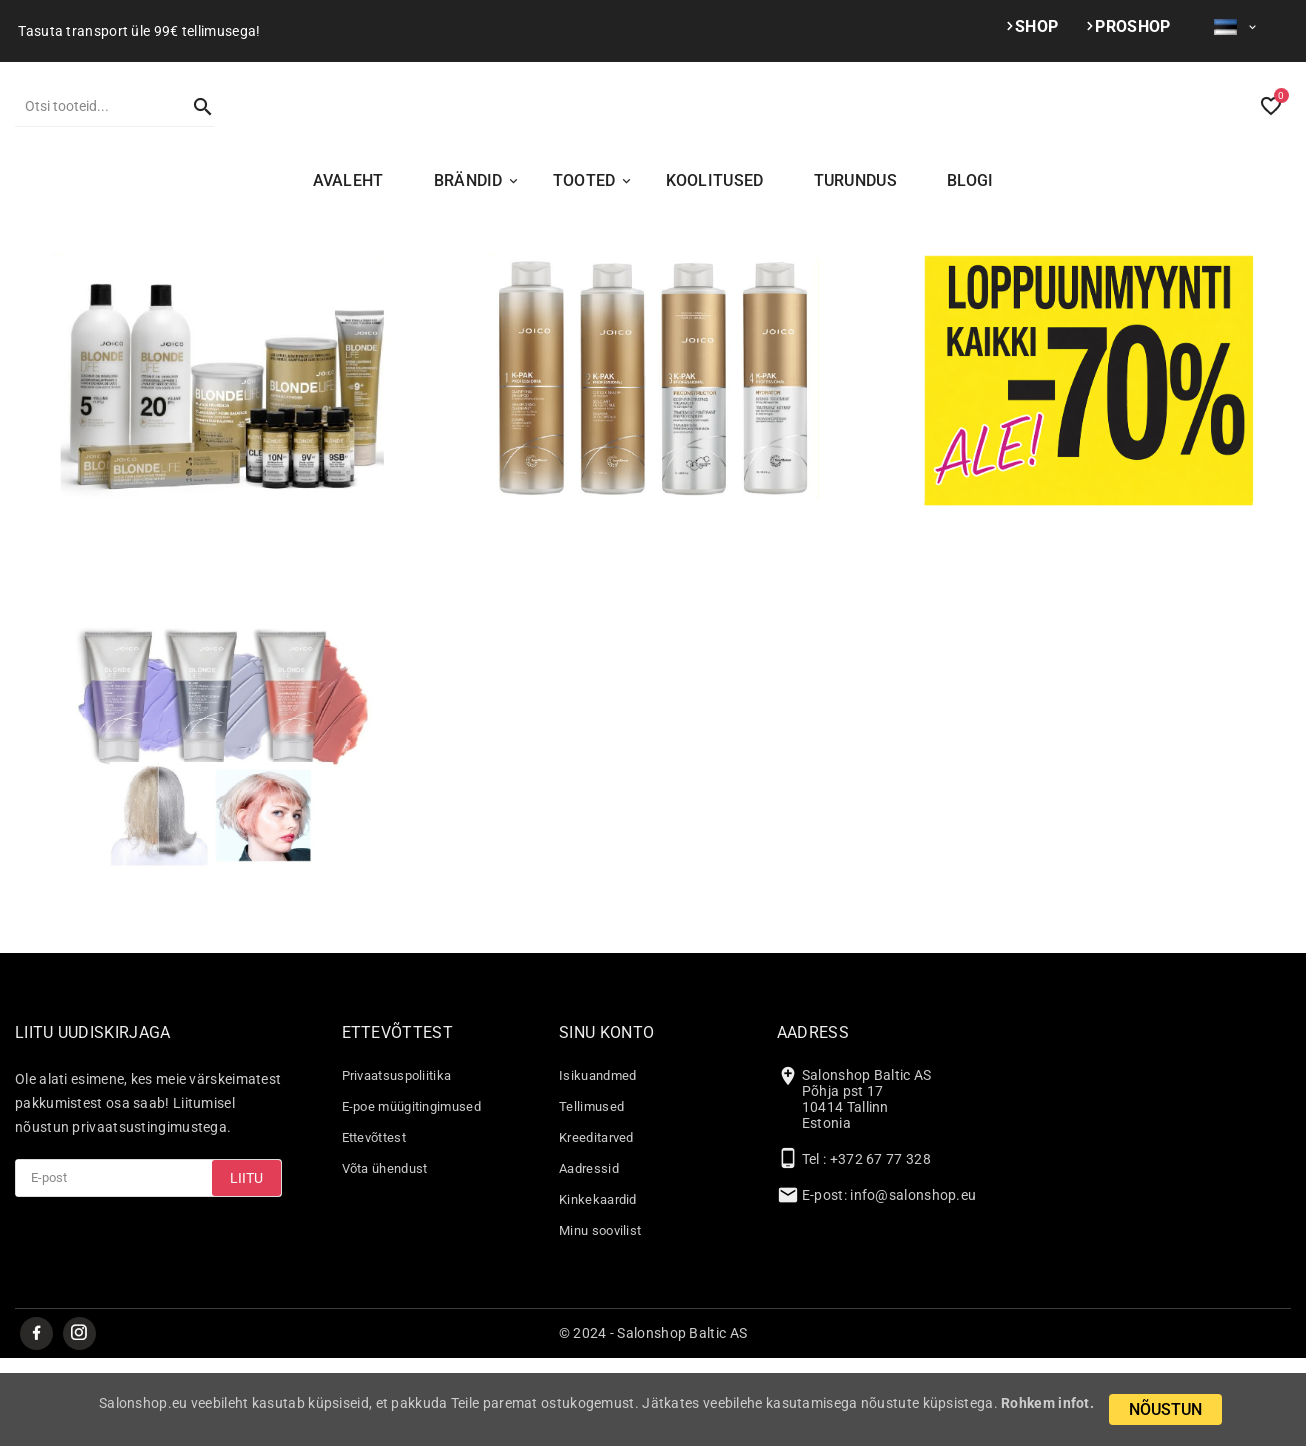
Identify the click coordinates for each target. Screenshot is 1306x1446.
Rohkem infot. (1047, 1403)
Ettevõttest (374, 1223)
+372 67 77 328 (880, 1245)
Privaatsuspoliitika (397, 1161)
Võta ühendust (385, 1254)
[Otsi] (94, 149)
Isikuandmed (597, 1161)
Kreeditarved (596, 1223)
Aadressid (589, 1254)
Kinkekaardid (598, 1285)
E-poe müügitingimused (411, 1192)
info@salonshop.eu (913, 1281)
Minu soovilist (600, 1316)
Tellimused (591, 1192)
